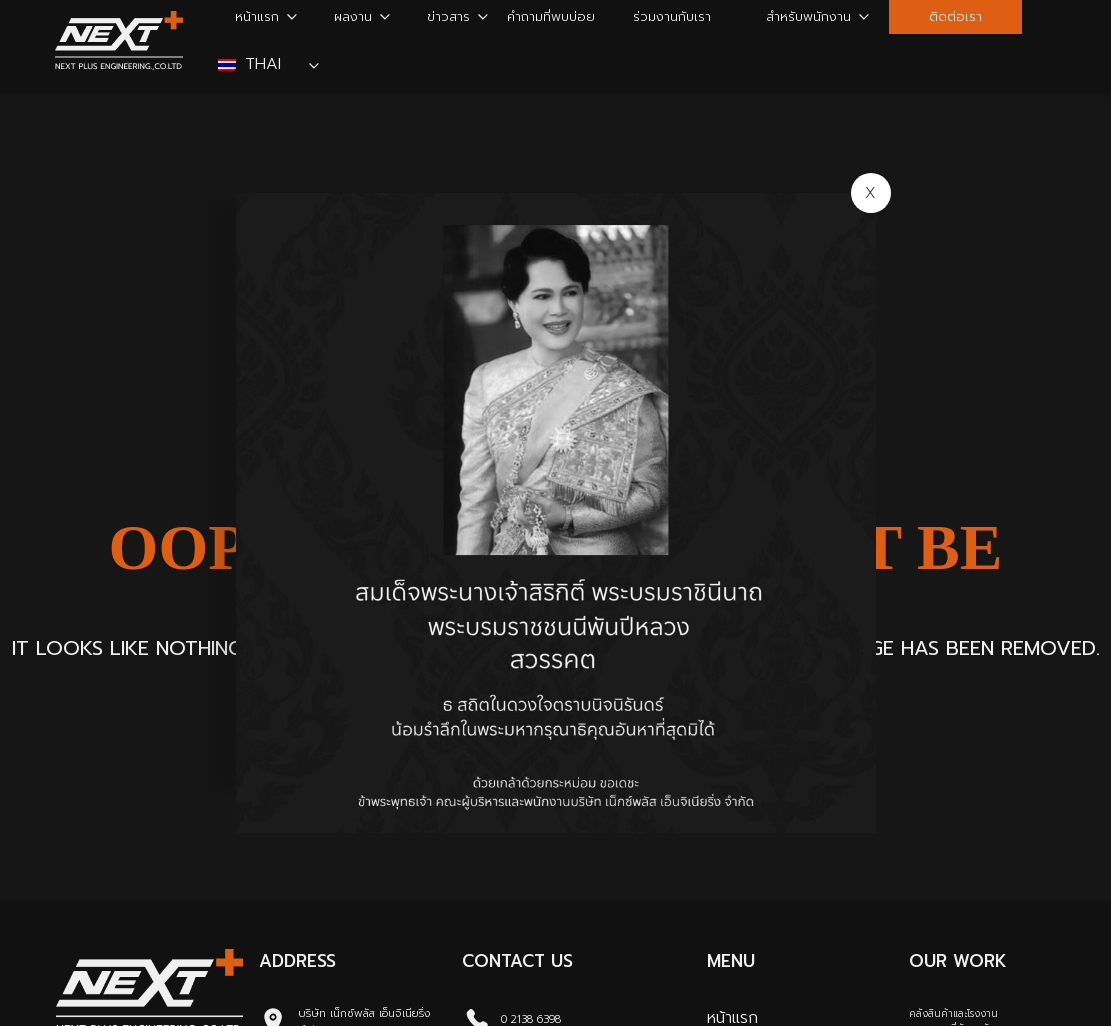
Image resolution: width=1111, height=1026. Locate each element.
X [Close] (870, 193)
